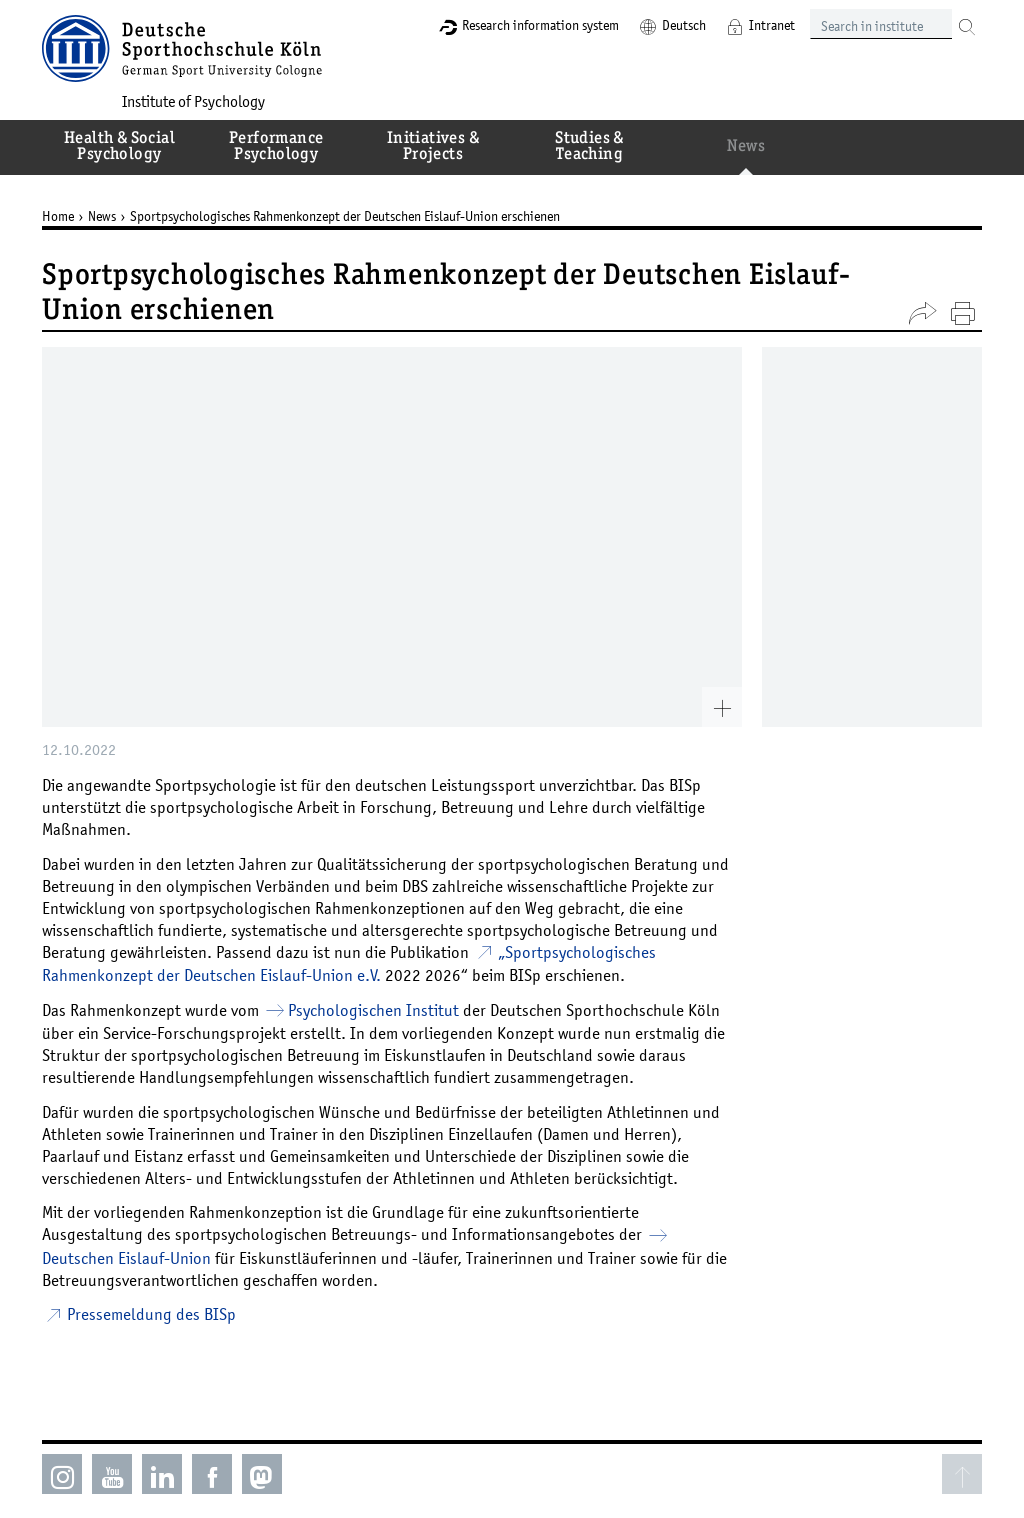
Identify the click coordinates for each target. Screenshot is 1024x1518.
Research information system (540, 25)
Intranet (772, 25)
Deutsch (684, 25)
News (102, 216)
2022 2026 (423, 975)
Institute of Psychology (193, 101)
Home (58, 216)
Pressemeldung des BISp (151, 1314)
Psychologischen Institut (373, 1010)
